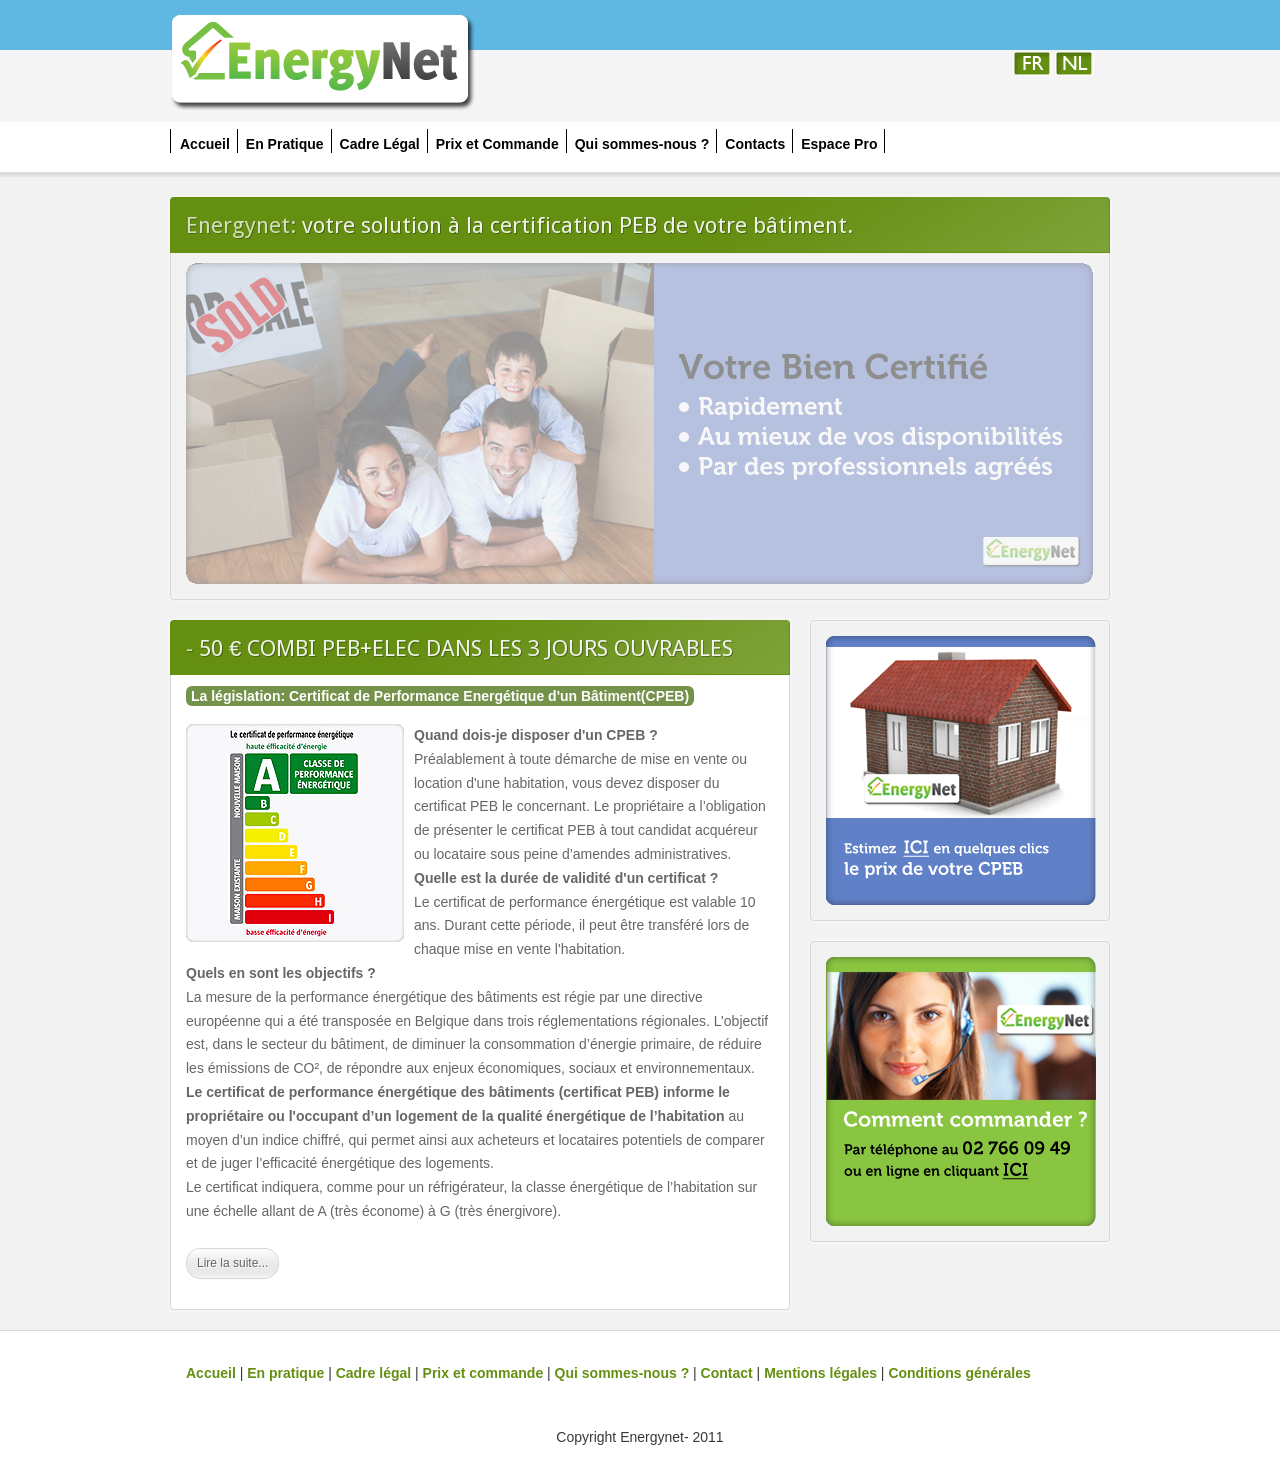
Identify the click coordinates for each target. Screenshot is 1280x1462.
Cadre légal (373, 1373)
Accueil (211, 1373)
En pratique (285, 1373)
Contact (727, 1373)
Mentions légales (820, 1373)
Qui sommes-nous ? (622, 1373)
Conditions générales (959, 1373)
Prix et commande (483, 1373)
